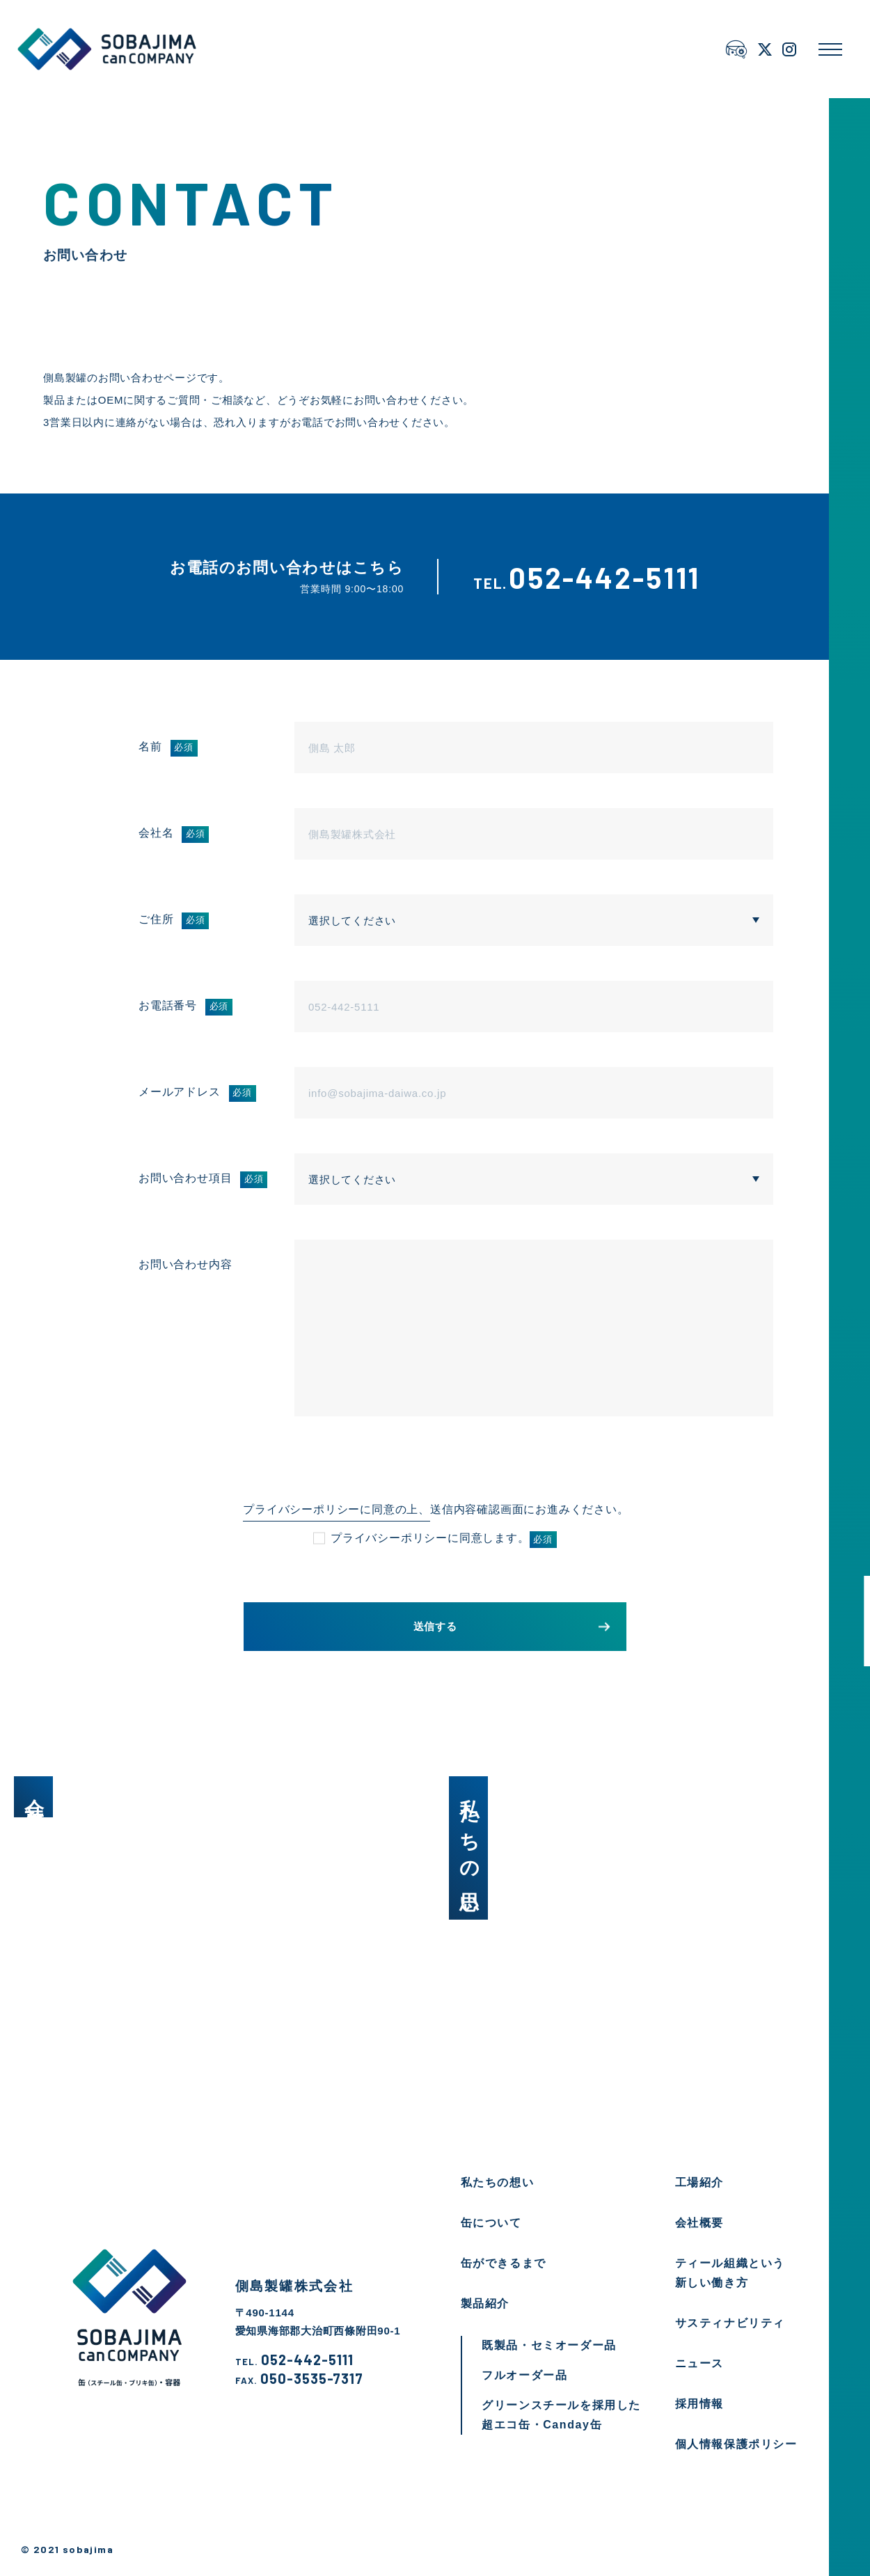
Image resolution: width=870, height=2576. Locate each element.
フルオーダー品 (524, 2375)
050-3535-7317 (299, 2379)
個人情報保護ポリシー (736, 2444)
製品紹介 (485, 2303)
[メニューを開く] (830, 49)
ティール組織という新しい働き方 (730, 2273)
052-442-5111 (294, 2360)
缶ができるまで (503, 2263)
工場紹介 (699, 2182)
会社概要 (699, 2223)
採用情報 (699, 2404)
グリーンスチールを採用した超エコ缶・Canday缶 (561, 2415)
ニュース (699, 2363)
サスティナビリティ (730, 2323)
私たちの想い (498, 2182)
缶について (491, 2223)
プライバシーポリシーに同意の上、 (336, 1509)
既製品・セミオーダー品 (549, 2345)
